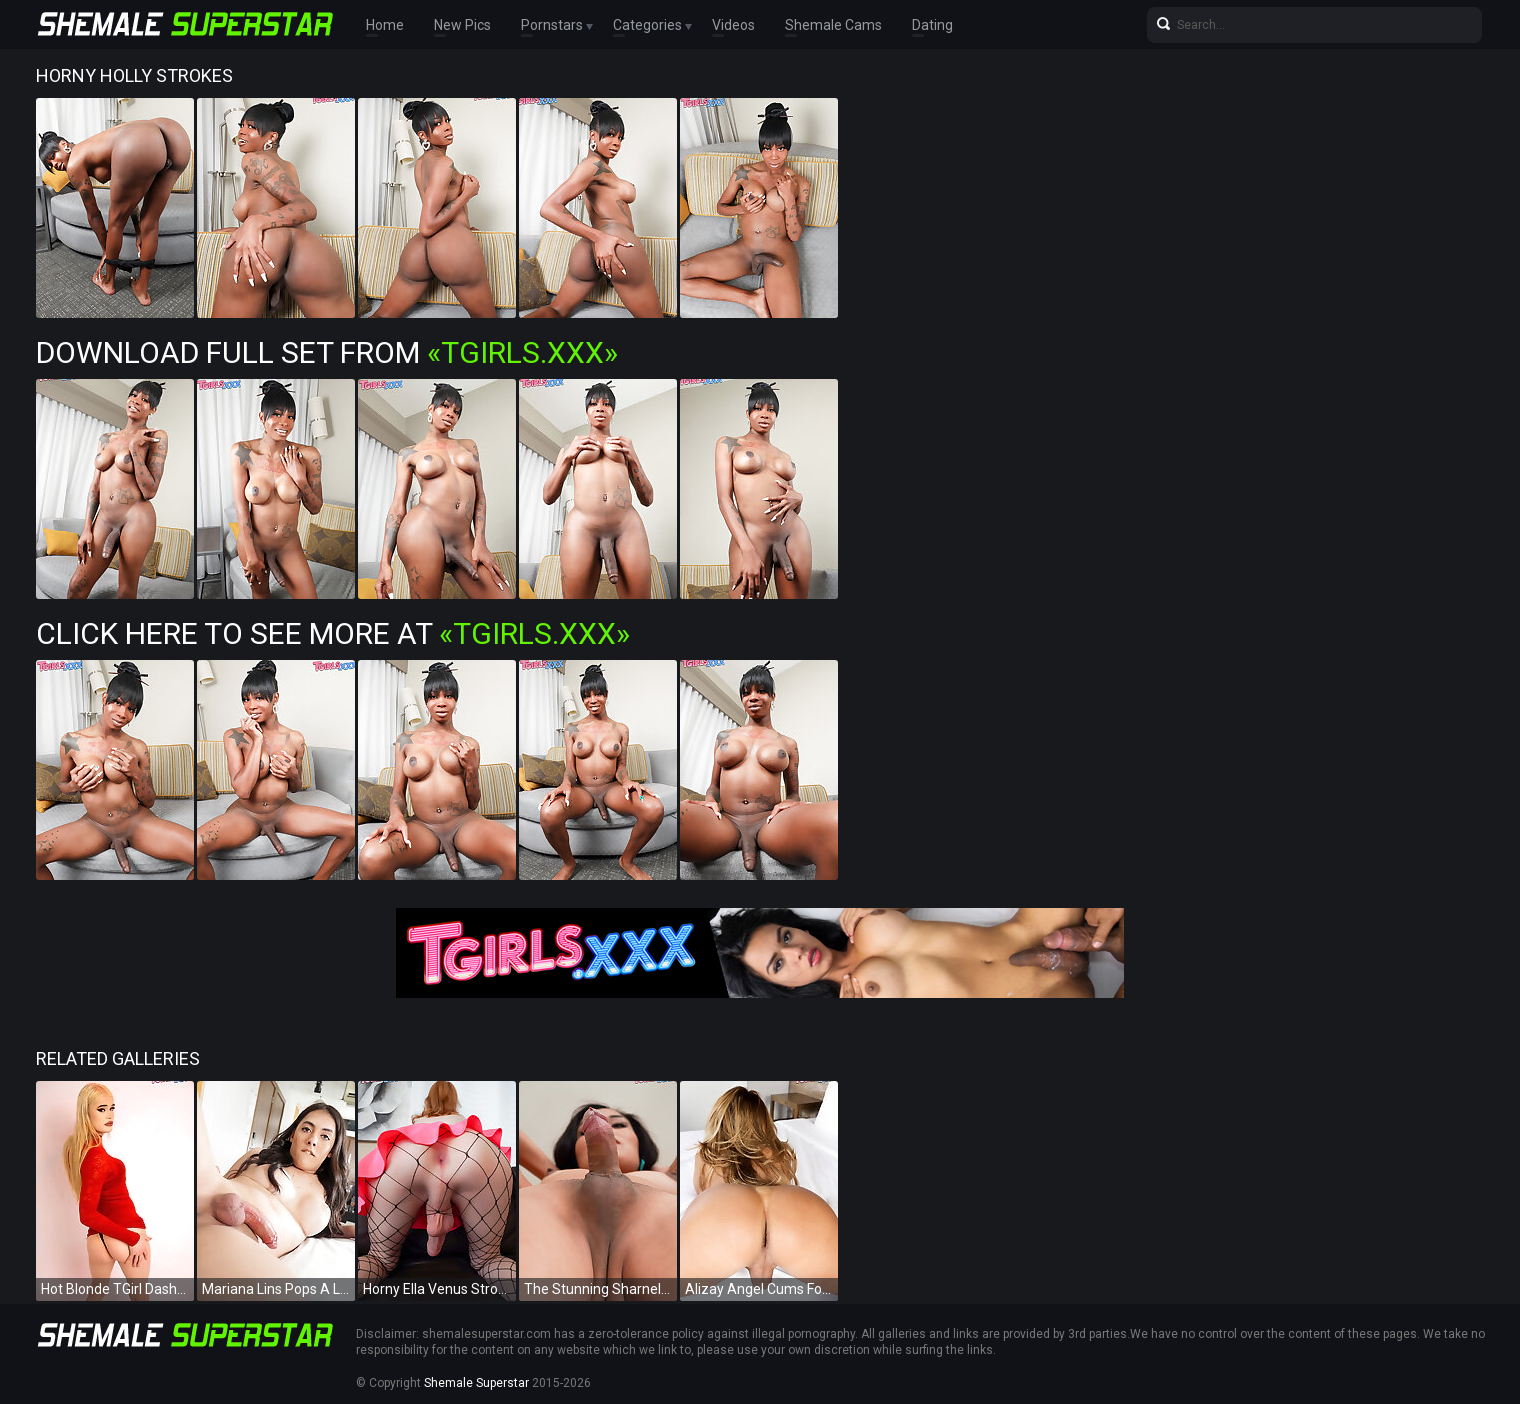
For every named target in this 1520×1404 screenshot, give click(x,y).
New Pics (462, 25)
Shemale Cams (833, 25)
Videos (733, 25)
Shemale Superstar (476, 1383)
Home (385, 25)
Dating (932, 25)
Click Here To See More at (333, 633)
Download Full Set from (327, 352)
